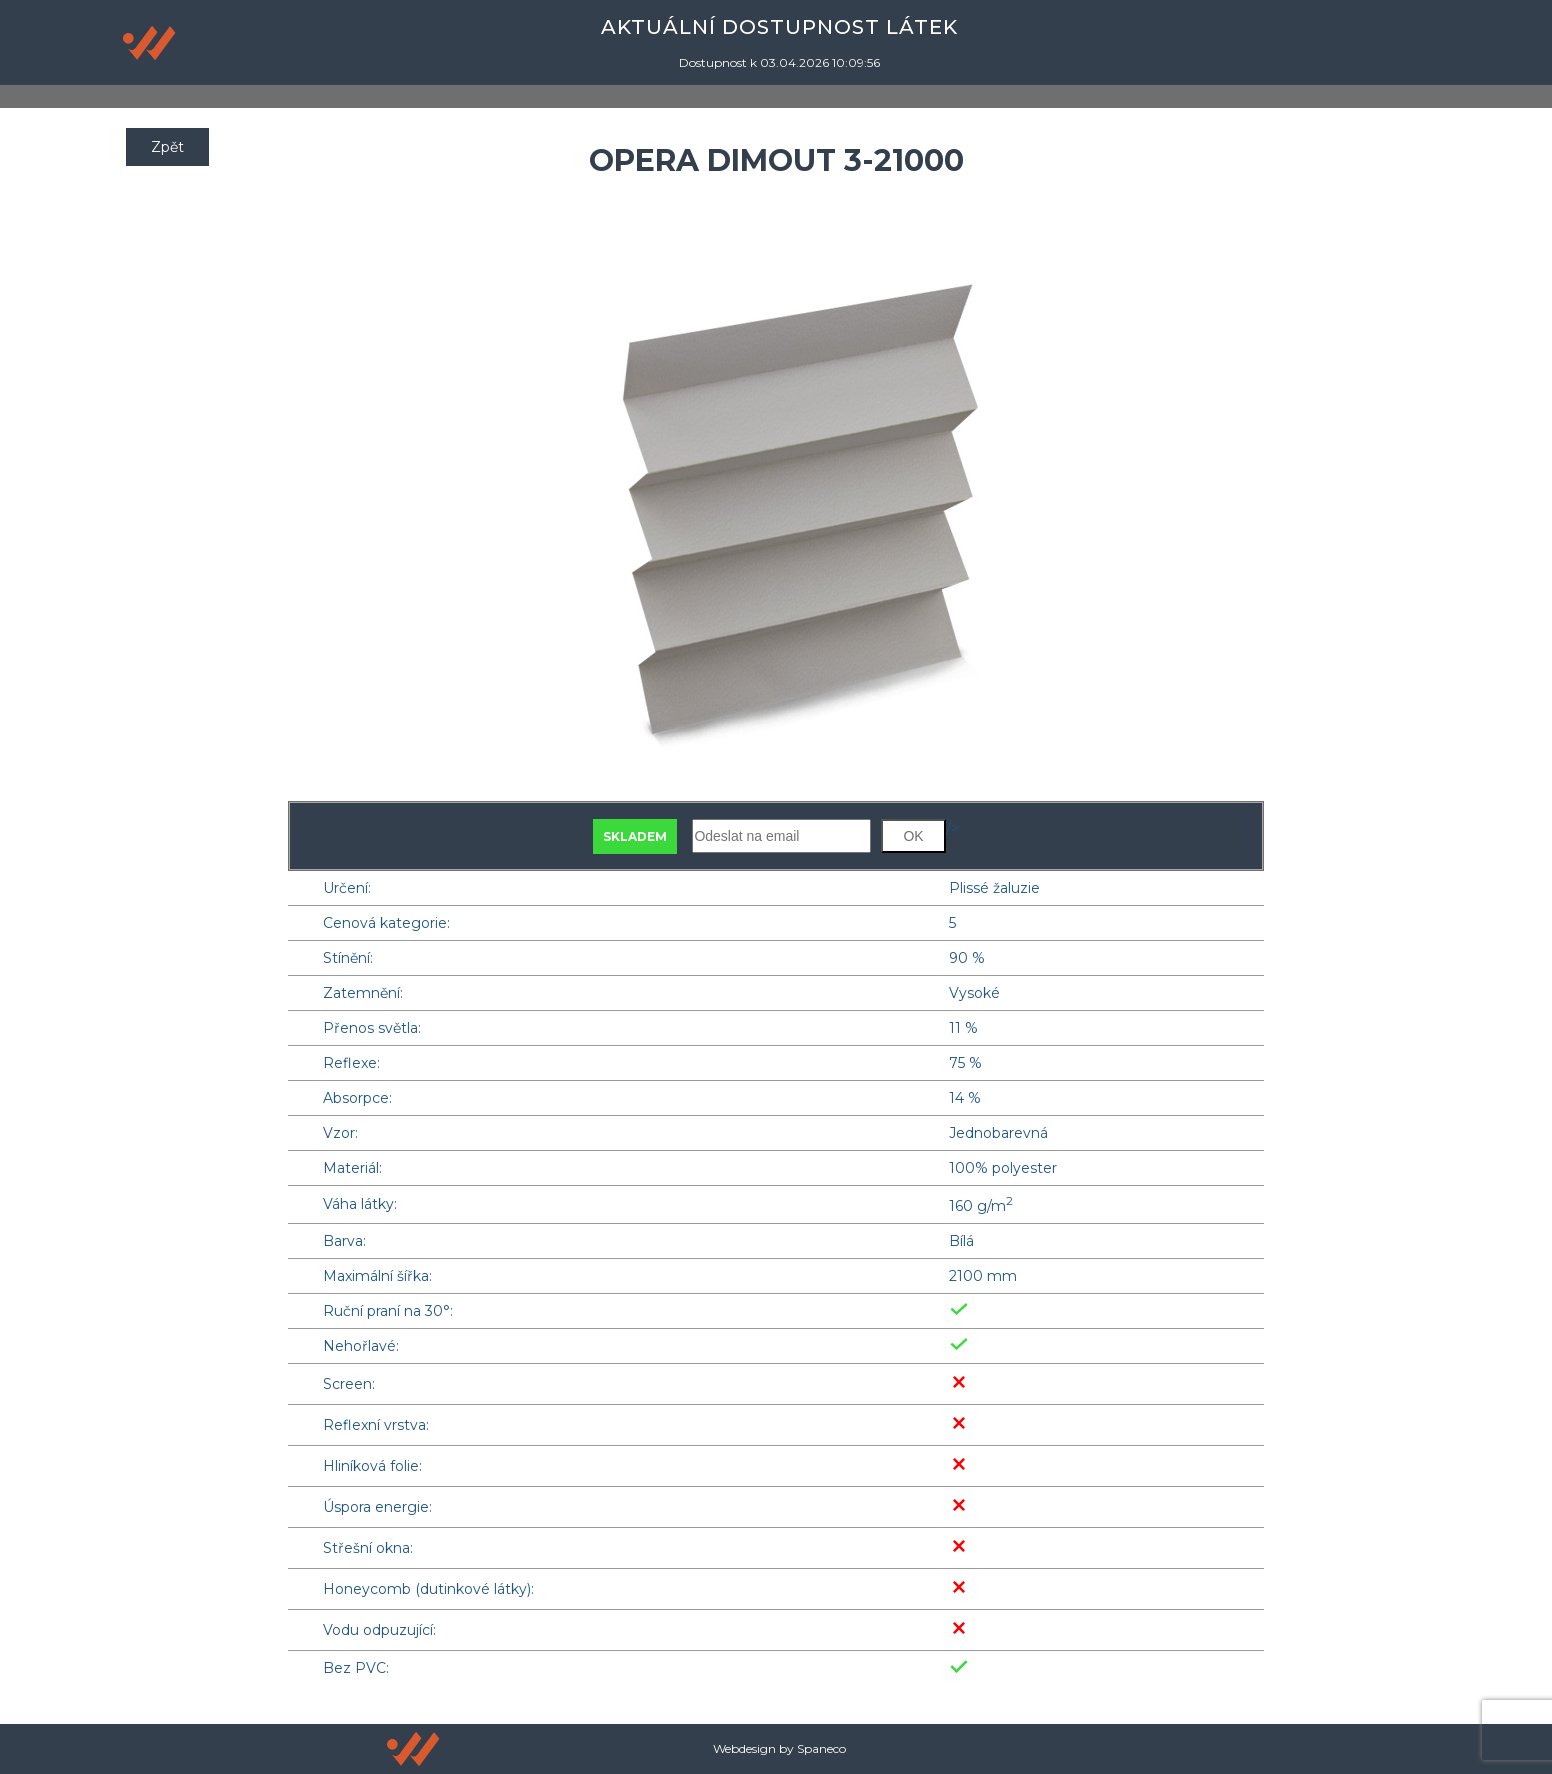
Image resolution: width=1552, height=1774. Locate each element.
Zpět (167, 147)
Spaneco (821, 1748)
